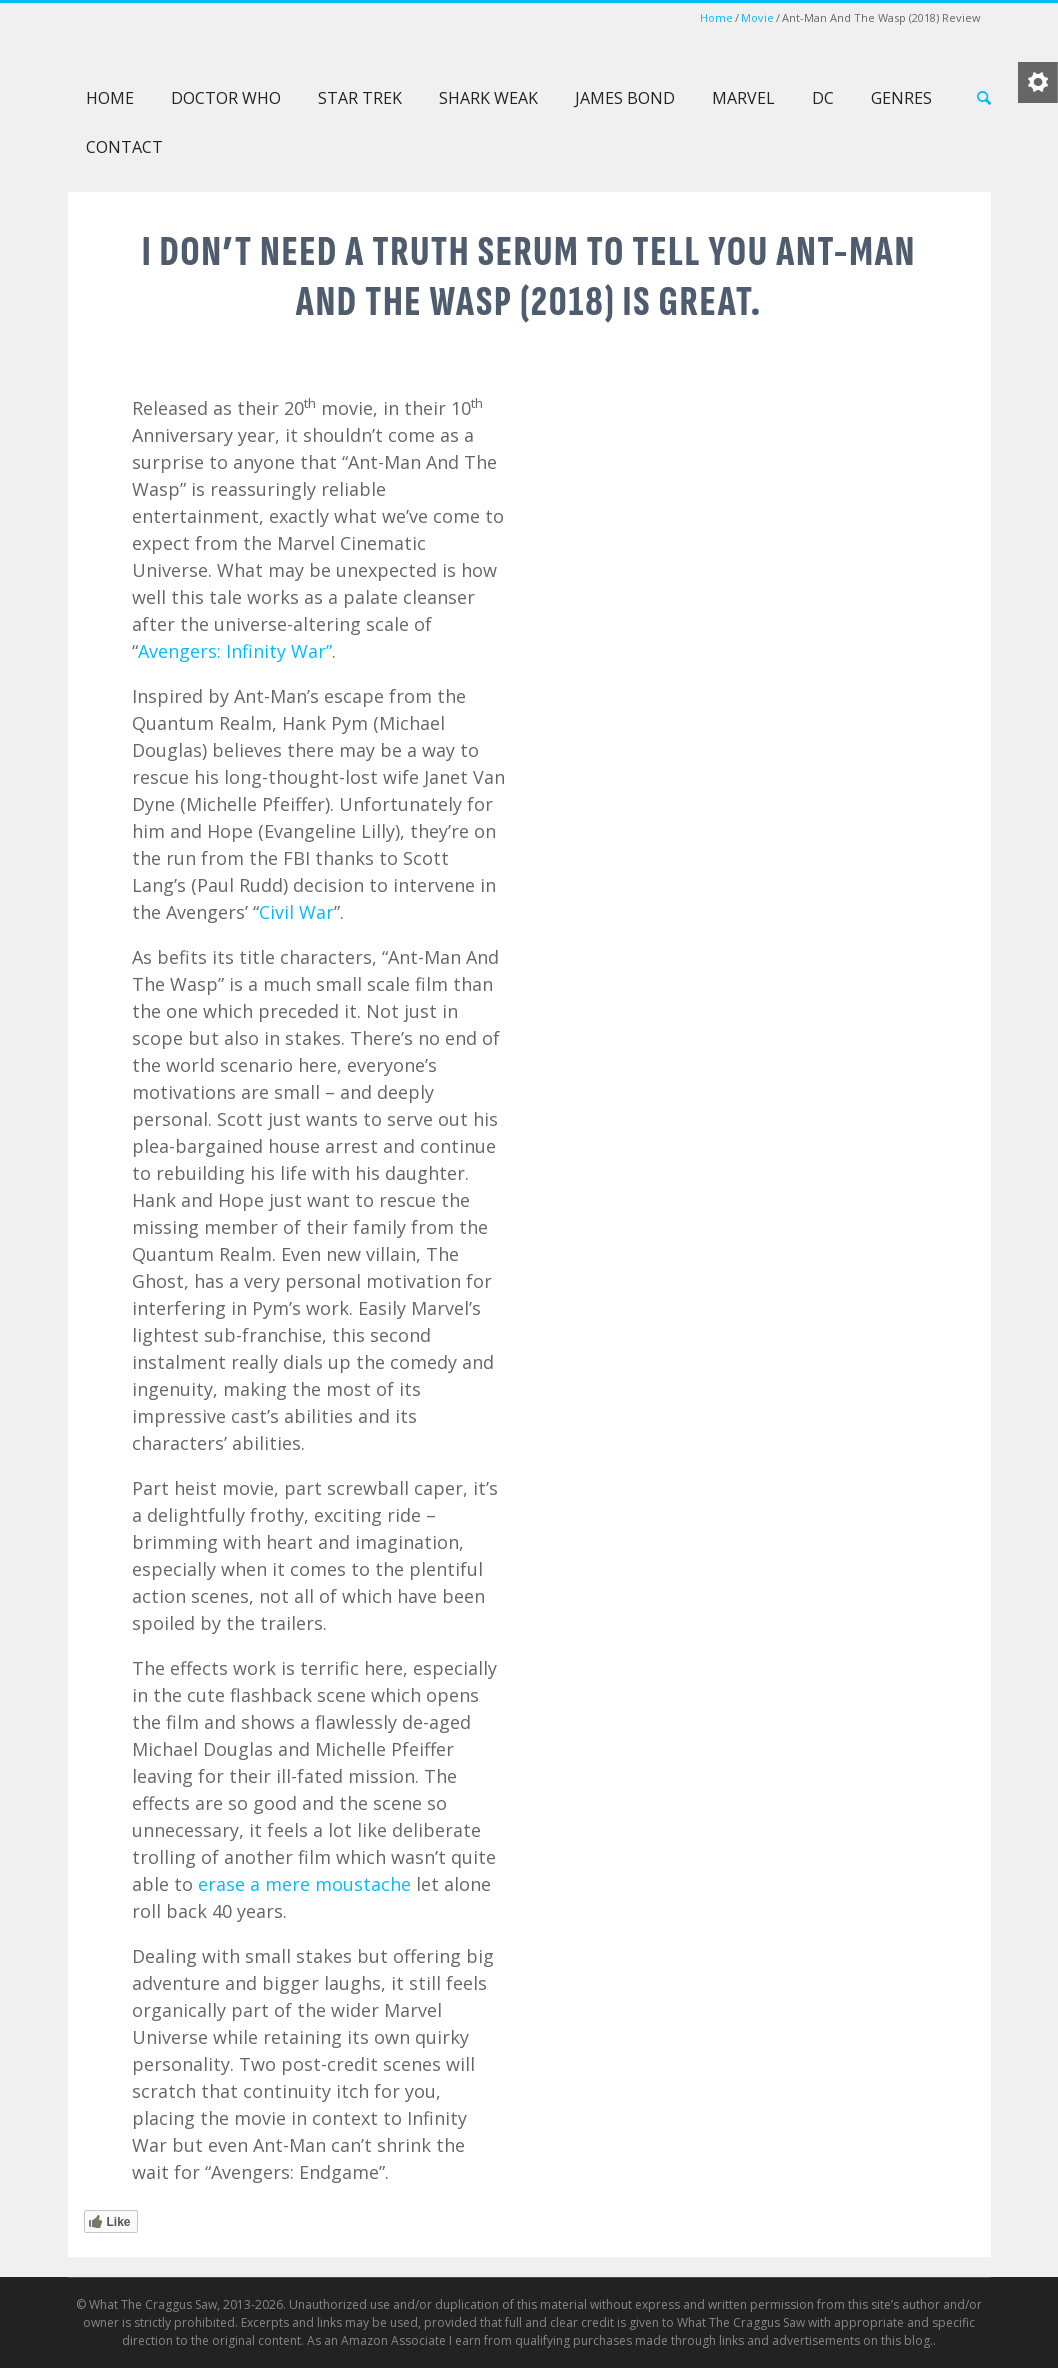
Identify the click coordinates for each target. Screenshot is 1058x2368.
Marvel (743, 98)
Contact (124, 147)
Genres (901, 98)
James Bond (625, 98)
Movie (757, 17)
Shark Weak (488, 98)
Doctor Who (226, 98)
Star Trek (360, 98)
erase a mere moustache (304, 1884)
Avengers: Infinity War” (235, 651)
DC (823, 98)
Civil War (296, 912)
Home (716, 17)
